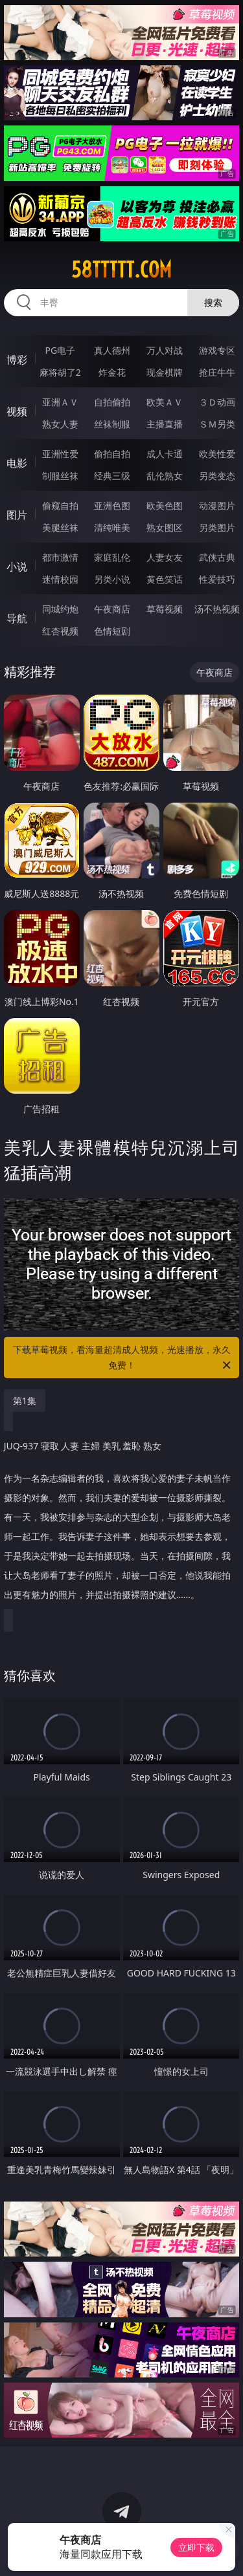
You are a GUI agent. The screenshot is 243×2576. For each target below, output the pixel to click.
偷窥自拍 (60, 505)
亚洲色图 (112, 505)
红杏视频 (60, 631)
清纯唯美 (112, 527)
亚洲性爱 (60, 454)
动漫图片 (217, 505)
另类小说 (112, 579)
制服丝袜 (60, 476)
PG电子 (60, 350)
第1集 (24, 1400)
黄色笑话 (164, 579)
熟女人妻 (60, 424)
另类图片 (217, 527)
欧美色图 (164, 505)
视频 (16, 411)
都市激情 (60, 557)
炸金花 (112, 372)
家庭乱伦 (112, 557)
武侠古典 (217, 557)
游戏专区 (217, 350)
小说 (16, 566)
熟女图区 (164, 527)
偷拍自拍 (112, 454)
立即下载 (196, 2547)
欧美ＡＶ (164, 402)
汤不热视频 (217, 609)
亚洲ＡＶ (60, 402)
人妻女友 (164, 557)
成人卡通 (164, 454)
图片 (16, 515)
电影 (16, 463)
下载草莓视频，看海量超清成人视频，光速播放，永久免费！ (123, 1358)
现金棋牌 (164, 372)
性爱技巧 (217, 579)
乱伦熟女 (164, 476)
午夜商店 (112, 609)
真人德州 (112, 350)
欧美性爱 (217, 454)
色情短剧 (112, 631)
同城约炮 (60, 609)
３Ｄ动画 (217, 402)
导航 (16, 618)
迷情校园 (60, 579)
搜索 (213, 302)
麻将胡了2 (60, 372)
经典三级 (112, 476)
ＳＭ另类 (217, 424)
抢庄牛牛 (217, 372)
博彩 (16, 359)
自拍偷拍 (112, 402)
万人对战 (164, 350)
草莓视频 (164, 609)
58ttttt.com (121, 270)
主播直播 (164, 424)
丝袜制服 (112, 424)
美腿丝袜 (60, 527)
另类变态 (217, 476)
